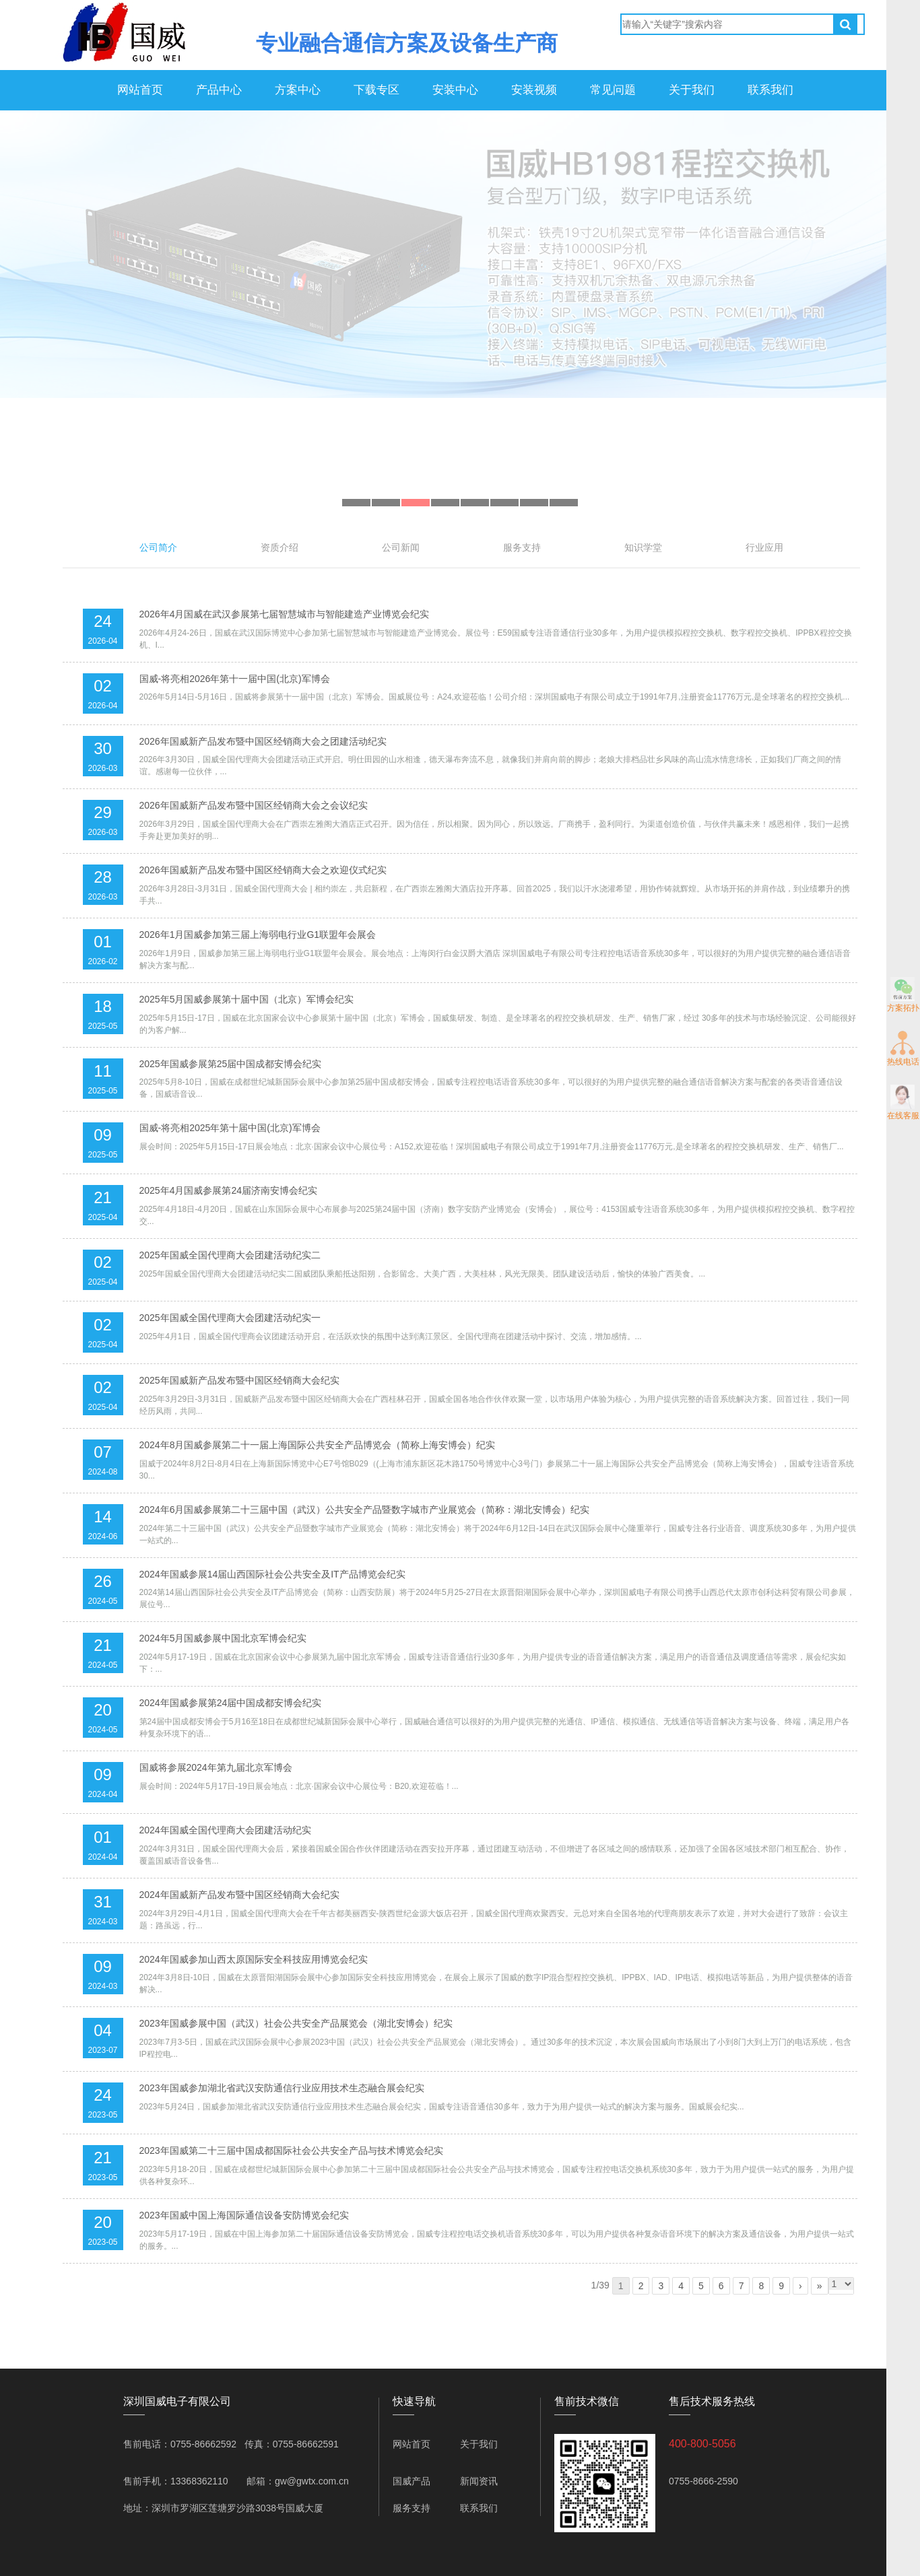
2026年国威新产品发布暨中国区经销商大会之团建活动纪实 (263, 741)
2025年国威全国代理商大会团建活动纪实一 (230, 1317)
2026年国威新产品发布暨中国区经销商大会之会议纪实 (253, 805)
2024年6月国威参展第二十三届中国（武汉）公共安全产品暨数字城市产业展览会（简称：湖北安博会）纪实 (364, 1509)
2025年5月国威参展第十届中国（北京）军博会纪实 (246, 999)
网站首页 (140, 89)
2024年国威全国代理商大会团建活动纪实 (225, 1830)
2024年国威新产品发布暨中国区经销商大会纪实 (239, 1894)
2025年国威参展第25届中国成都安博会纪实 (230, 1063)
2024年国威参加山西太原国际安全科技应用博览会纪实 (253, 1959)
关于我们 (692, 89)
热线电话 (903, 1048)
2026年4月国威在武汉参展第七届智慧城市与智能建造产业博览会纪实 (284, 614)
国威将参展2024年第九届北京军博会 (215, 1767)
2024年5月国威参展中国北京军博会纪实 (223, 1638)
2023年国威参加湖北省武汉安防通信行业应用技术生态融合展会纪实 (281, 2087)
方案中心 (298, 89)
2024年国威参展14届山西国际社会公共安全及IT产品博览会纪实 (272, 1574)
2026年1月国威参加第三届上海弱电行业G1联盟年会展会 (257, 934)
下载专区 (376, 89)
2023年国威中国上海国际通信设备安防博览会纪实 (244, 2215)
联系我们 (770, 89)
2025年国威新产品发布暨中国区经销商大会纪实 (239, 1380)
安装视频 (534, 89)
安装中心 (455, 89)
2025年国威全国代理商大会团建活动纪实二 (230, 1255)
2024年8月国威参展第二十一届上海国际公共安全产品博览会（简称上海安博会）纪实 (317, 1444)
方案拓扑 (903, 995)
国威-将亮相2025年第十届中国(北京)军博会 (230, 1127)
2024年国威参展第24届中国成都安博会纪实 (230, 1702)
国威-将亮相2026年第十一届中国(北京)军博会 (234, 678)
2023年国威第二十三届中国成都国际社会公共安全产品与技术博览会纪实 (291, 2150)
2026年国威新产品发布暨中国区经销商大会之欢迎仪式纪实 (263, 870)
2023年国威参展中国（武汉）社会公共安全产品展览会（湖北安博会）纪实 (296, 2023)
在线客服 (903, 1102)
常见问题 (613, 89)
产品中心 (219, 89)
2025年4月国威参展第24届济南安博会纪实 (228, 1190)
